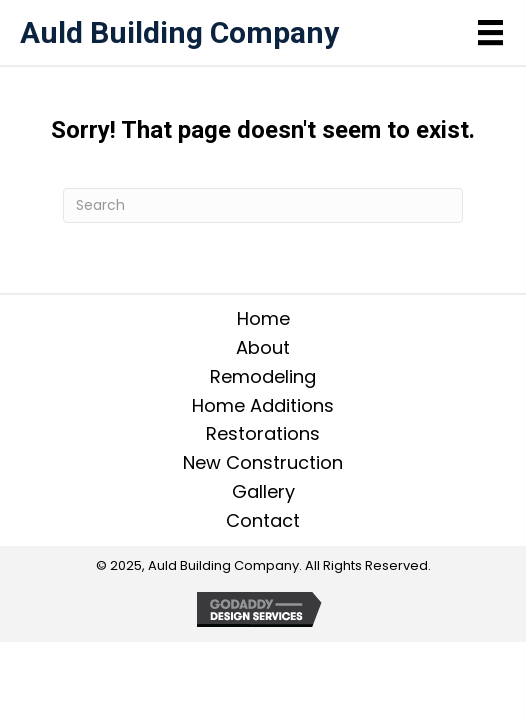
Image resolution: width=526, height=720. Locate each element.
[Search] (263, 205)
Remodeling (263, 376)
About (263, 347)
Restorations (263, 433)
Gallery (263, 491)
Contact (263, 520)
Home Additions (263, 405)
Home (263, 318)
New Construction (263, 462)
